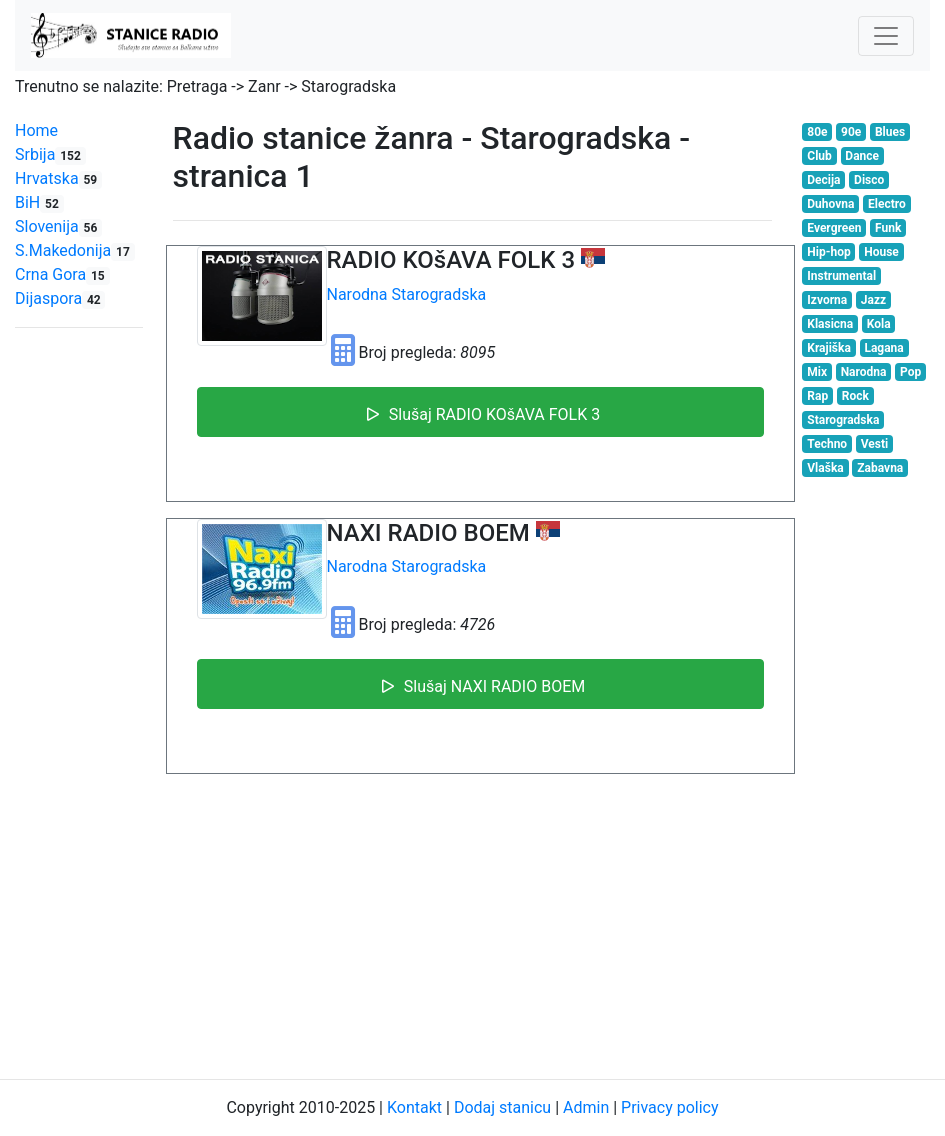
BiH (39, 202)
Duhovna (830, 204)
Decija (823, 180)
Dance (862, 156)
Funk (888, 228)
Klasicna (830, 324)
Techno (827, 444)
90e (851, 132)
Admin (586, 1107)
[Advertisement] (473, 923)
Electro (887, 204)
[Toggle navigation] (886, 36)
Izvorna (827, 300)
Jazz (873, 300)
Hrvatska (58, 178)
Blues (890, 132)
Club (819, 156)
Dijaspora (60, 298)
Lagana (883, 348)
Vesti (874, 444)
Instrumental (841, 276)
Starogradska (439, 294)
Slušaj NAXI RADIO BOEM (480, 684)
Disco (869, 180)
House (881, 252)
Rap (817, 396)
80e (817, 132)
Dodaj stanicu (502, 1107)
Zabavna (880, 468)
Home (36, 130)
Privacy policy (670, 1107)
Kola (879, 324)
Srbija (50, 154)
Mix (817, 372)
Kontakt (414, 1107)
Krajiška (829, 348)
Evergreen (834, 228)
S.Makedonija (75, 250)
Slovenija (58, 226)
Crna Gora (62, 274)
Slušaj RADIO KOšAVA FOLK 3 (480, 412)
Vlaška (825, 468)
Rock (855, 396)
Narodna (357, 294)
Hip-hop (828, 252)
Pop (910, 372)
